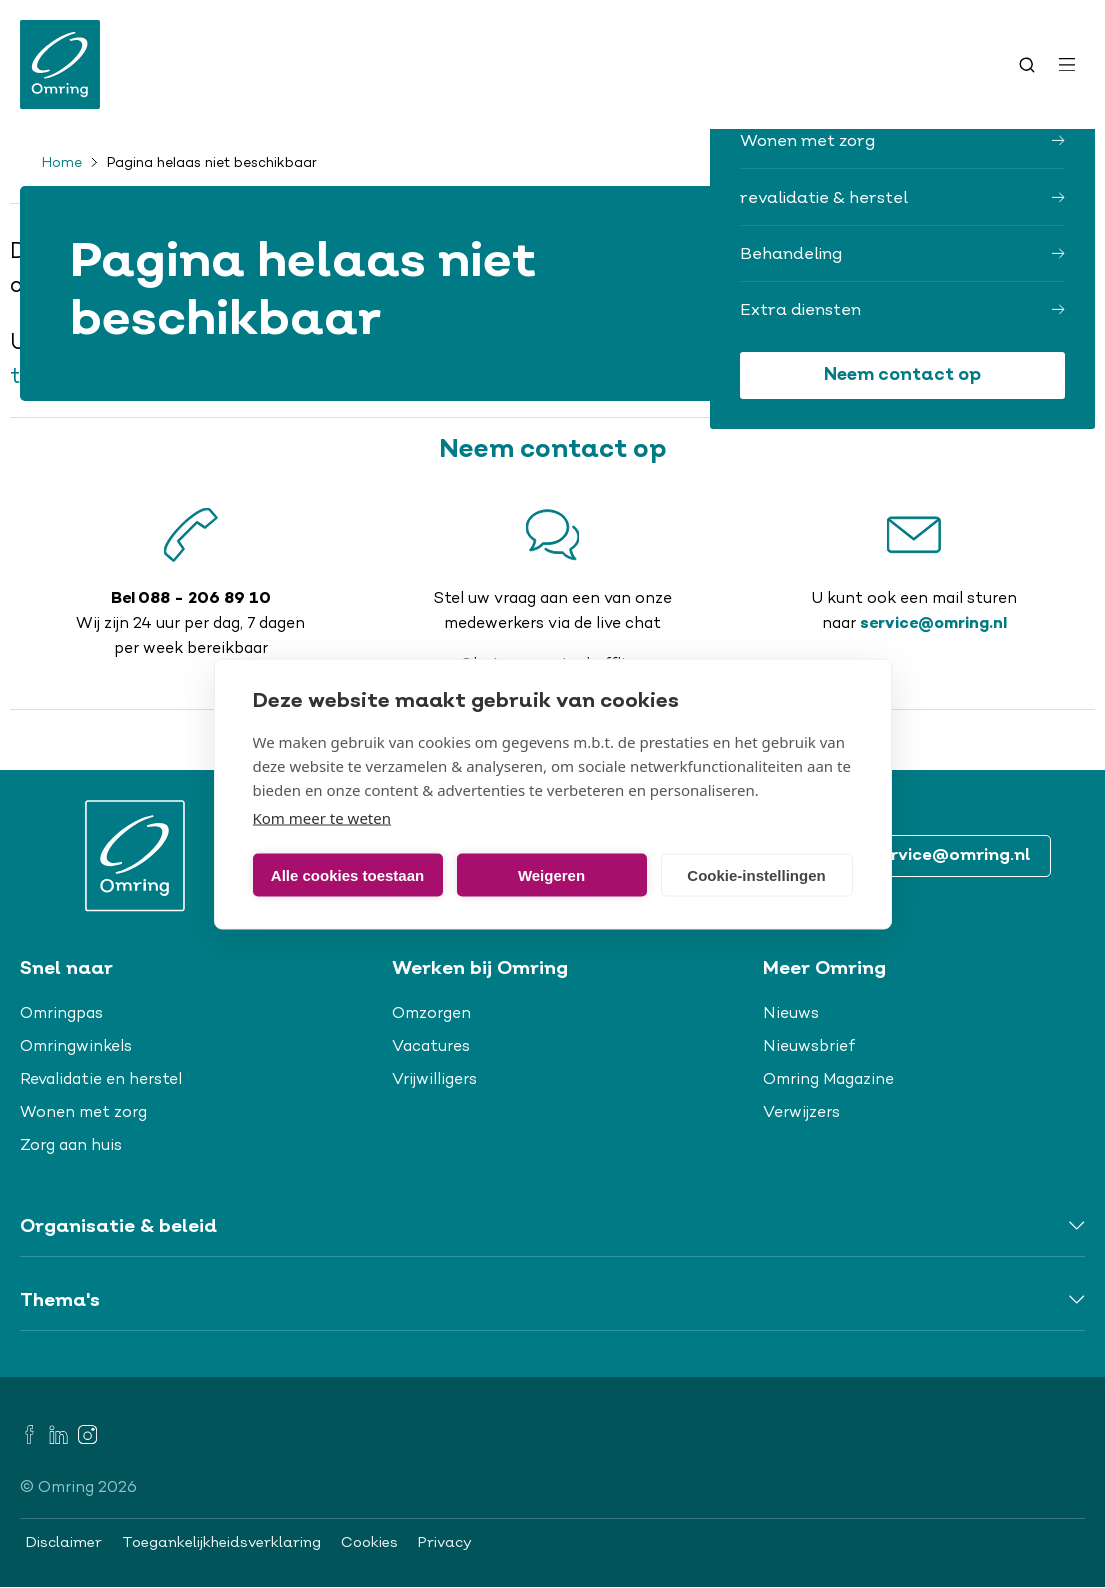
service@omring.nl (933, 624)
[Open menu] (1067, 65)
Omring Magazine (828, 1080)
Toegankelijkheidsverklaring (221, 1543)
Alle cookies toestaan (347, 874)
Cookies (369, 1543)
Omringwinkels (76, 1047)
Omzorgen (431, 1014)
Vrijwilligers (434, 1080)
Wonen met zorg (83, 1113)
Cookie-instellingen (756, 874)
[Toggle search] (1027, 65)
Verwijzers (801, 1113)
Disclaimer (64, 1543)
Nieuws (791, 1014)
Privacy (445, 1543)
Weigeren (551, 874)
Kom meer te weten (322, 818)
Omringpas (61, 1014)
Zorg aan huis (71, 1146)
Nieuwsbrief (809, 1047)
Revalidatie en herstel (101, 1080)
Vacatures (431, 1047)
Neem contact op (902, 375)
